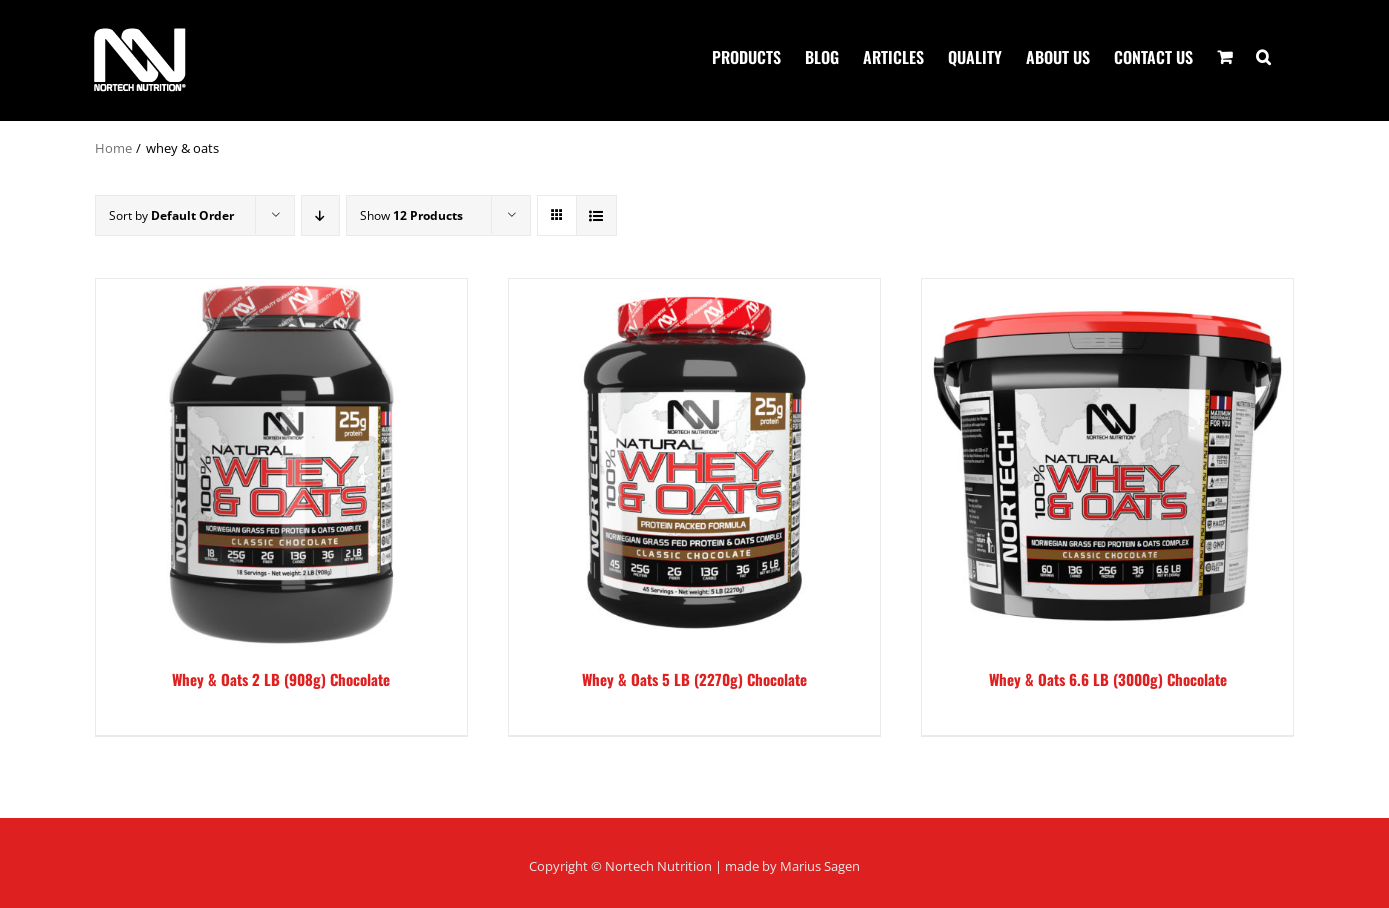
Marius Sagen (820, 866)
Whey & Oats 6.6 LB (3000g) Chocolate (1108, 679)
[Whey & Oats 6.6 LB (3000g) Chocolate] (1107, 464)
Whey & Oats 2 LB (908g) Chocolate (281, 679)
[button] (1263, 55)
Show (411, 215)
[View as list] (596, 215)
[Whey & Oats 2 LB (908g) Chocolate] (281, 464)
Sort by (171, 215)
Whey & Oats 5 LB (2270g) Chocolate (694, 679)
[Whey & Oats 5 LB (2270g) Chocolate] (694, 464)
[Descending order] (320, 215)
